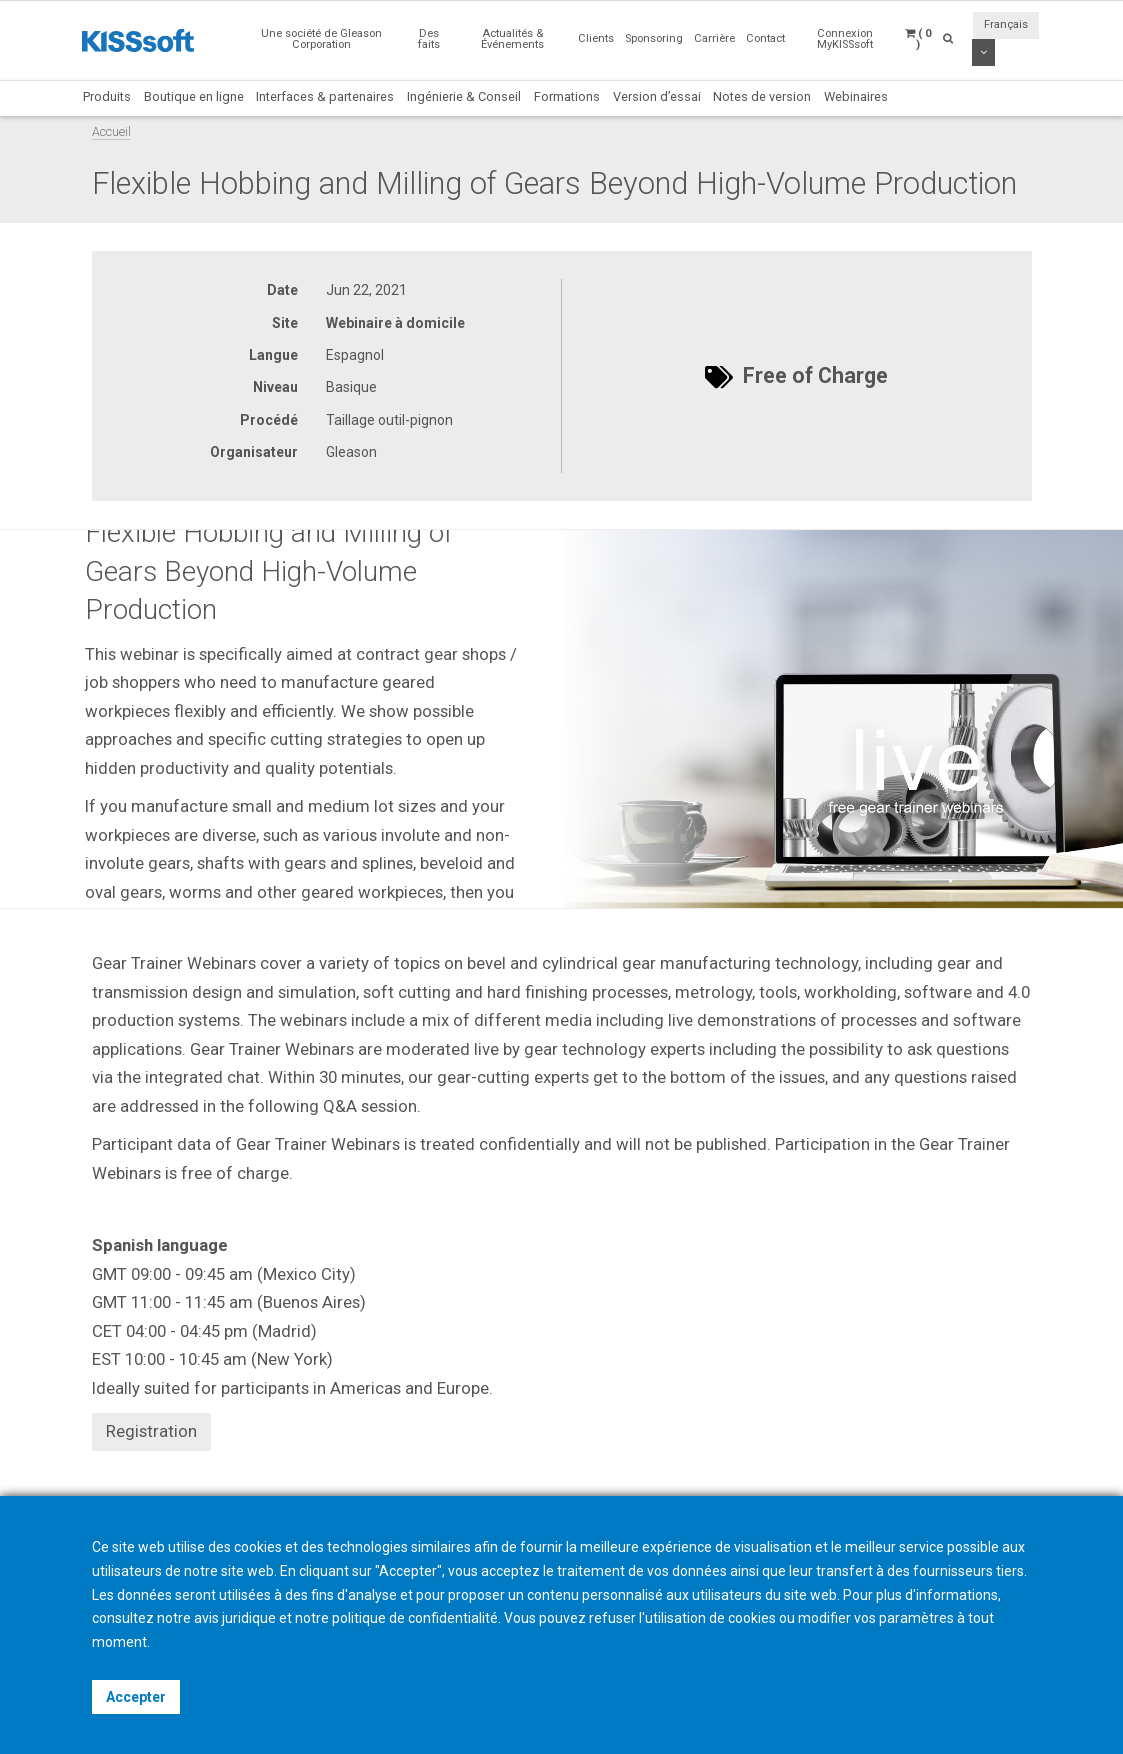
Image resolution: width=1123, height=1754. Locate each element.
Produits (107, 96)
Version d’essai (657, 96)
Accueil (111, 131)
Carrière (714, 38)
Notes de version (762, 96)
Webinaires (856, 96)
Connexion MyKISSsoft (845, 39)
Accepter (136, 1697)
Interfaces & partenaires (325, 96)
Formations (567, 96)
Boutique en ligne (194, 96)
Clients (596, 38)
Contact (765, 38)
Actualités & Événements (512, 39)
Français (1006, 24)
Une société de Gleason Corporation (321, 39)
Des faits (429, 39)
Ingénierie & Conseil (464, 96)
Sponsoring (654, 38)
